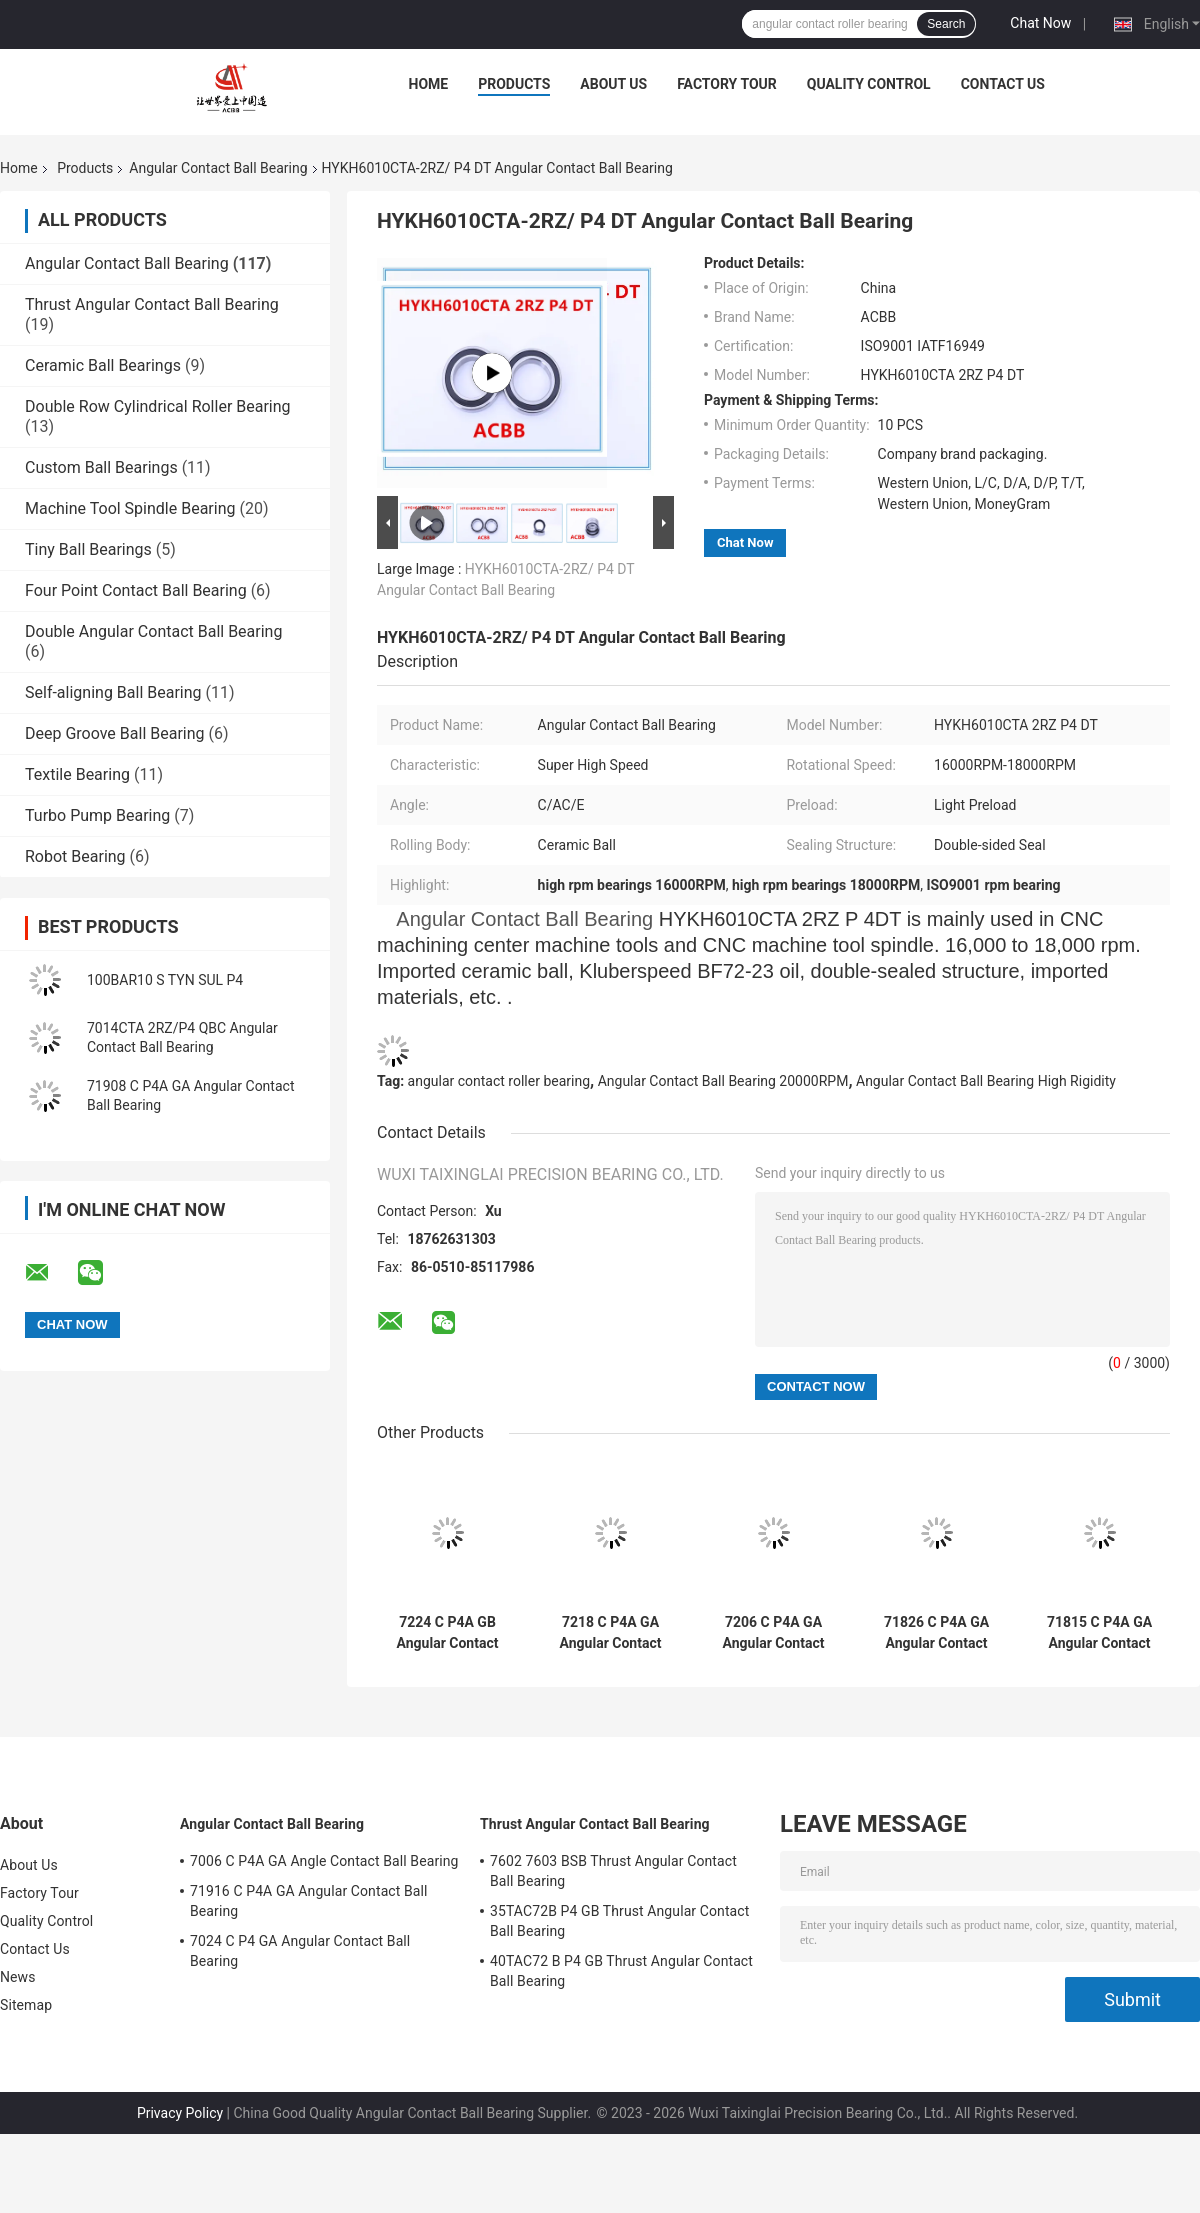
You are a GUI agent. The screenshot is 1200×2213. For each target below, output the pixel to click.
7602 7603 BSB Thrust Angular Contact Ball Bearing (613, 1871)
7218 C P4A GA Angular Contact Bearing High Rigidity (611, 1633)
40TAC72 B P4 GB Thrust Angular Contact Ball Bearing (621, 1971)
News (18, 1977)
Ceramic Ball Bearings (103, 365)
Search (946, 24)
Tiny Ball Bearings (88, 549)
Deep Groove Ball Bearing (115, 733)
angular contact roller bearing (499, 1081)
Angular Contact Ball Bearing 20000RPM (723, 1081)
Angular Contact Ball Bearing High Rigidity (986, 1081)
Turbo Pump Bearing (97, 815)
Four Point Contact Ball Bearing (136, 590)
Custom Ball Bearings (101, 467)
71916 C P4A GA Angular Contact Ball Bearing (309, 1901)
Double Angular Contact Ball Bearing (153, 631)
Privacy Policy (180, 2113)
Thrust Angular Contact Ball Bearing (152, 304)
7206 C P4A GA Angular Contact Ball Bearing (774, 1633)
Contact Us (1003, 84)
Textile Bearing (77, 774)
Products (514, 84)
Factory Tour (727, 84)
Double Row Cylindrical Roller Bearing (158, 406)
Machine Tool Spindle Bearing (130, 508)
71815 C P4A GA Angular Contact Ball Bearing (1099, 1633)
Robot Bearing (75, 856)
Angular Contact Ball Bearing (218, 168)
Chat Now (1040, 23)
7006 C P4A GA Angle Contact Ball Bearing (324, 1861)
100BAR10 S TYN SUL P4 (165, 980)
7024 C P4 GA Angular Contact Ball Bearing (300, 1951)
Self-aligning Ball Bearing (113, 692)
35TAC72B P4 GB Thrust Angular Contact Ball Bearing (619, 1921)
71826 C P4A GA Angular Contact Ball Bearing (936, 1633)
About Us (613, 84)
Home (429, 84)
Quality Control (869, 84)
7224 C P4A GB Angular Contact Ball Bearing (448, 1633)
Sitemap (26, 2005)
